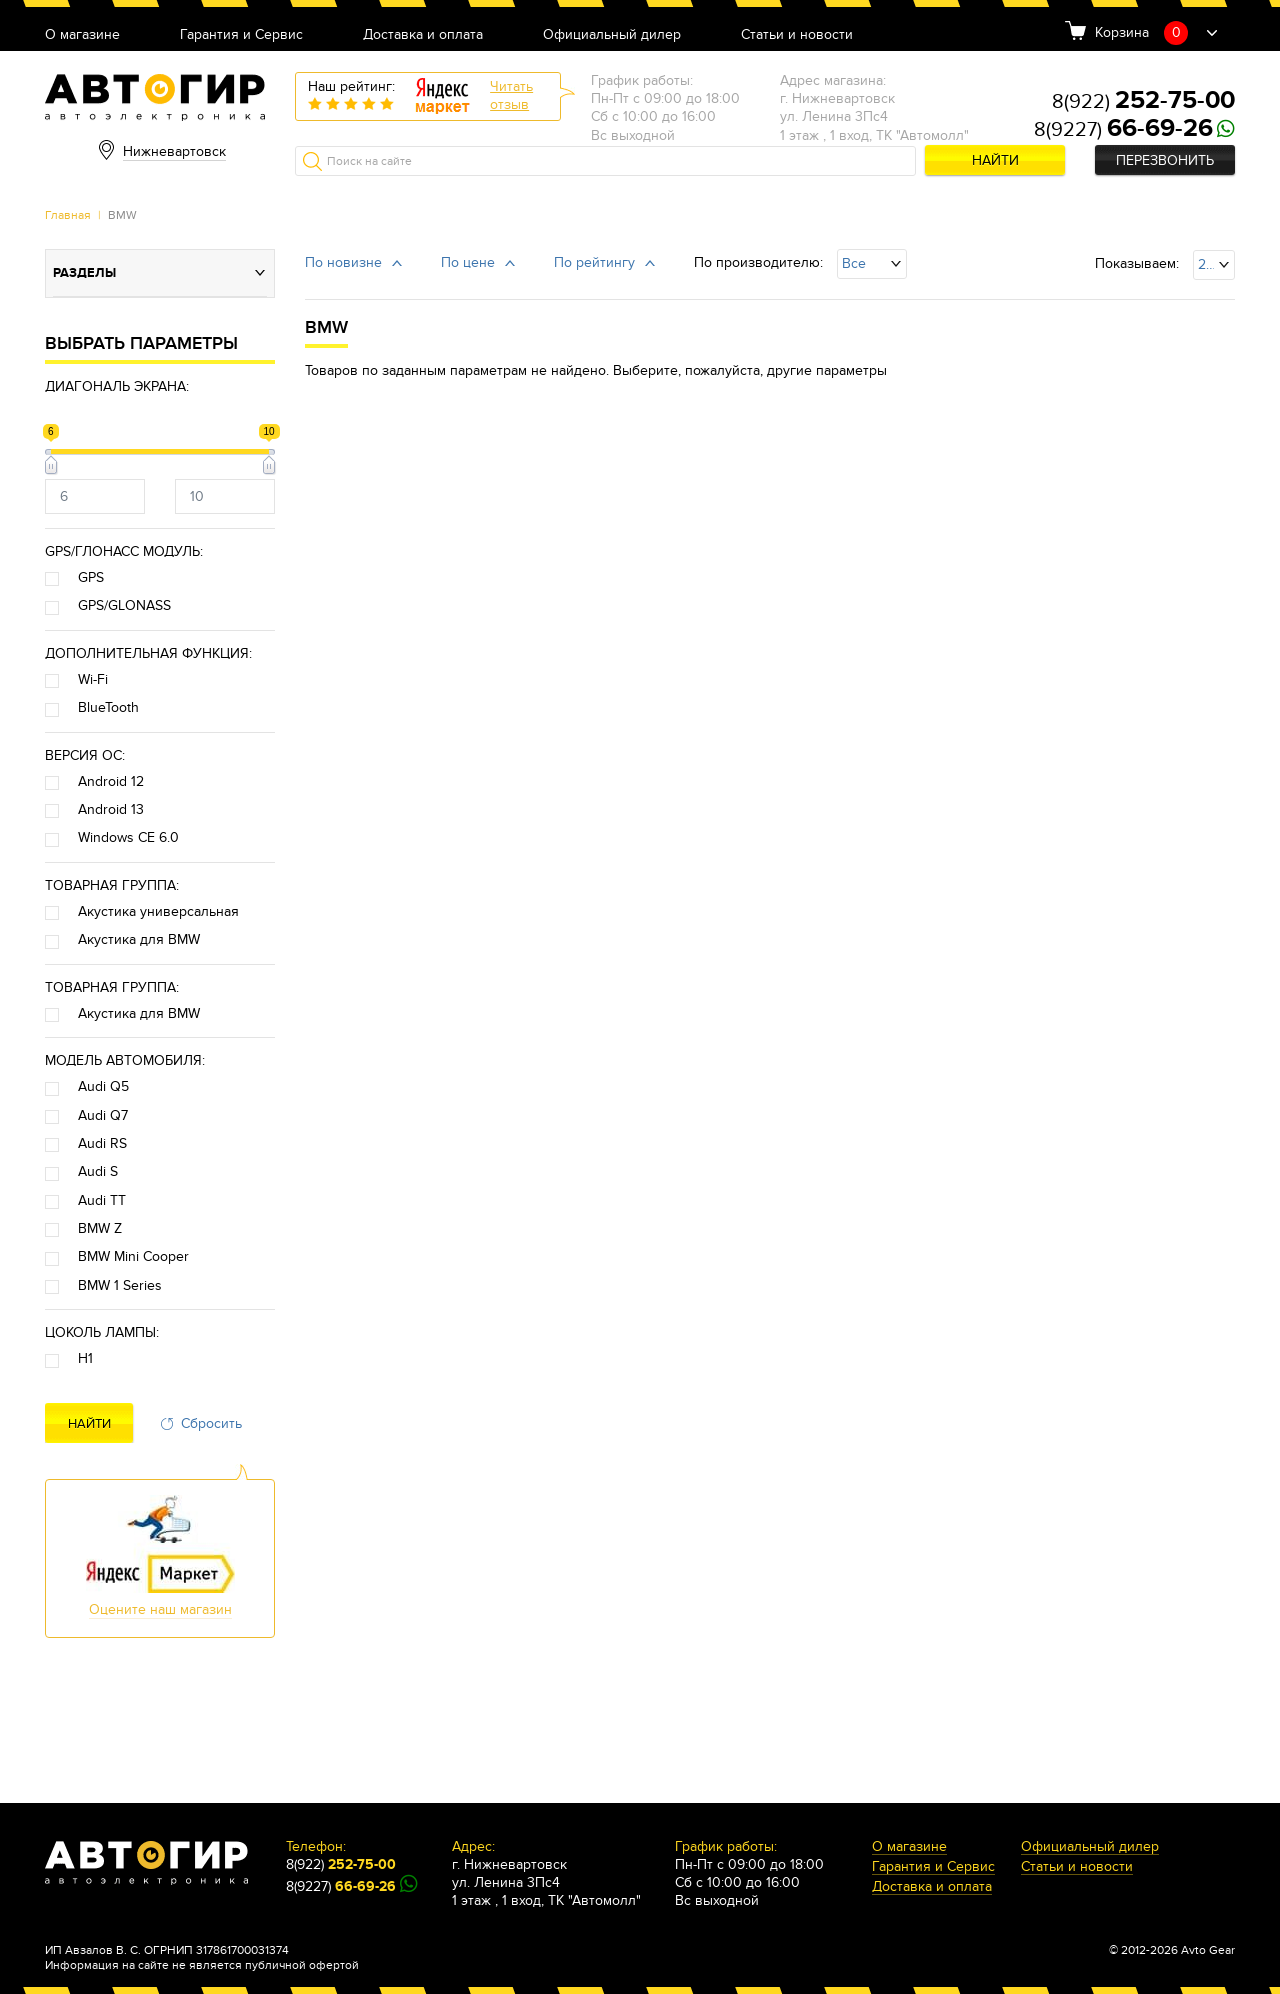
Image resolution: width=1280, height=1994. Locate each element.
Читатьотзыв (511, 95)
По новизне (343, 262)
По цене (468, 262)
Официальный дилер (612, 35)
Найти (995, 160)
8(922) (1143, 102)
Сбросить (211, 1423)
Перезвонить (1165, 160)
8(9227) (1123, 130)
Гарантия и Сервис (241, 35)
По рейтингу (594, 262)
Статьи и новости (797, 35)
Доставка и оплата (423, 35)
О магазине (82, 35)
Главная (68, 215)
